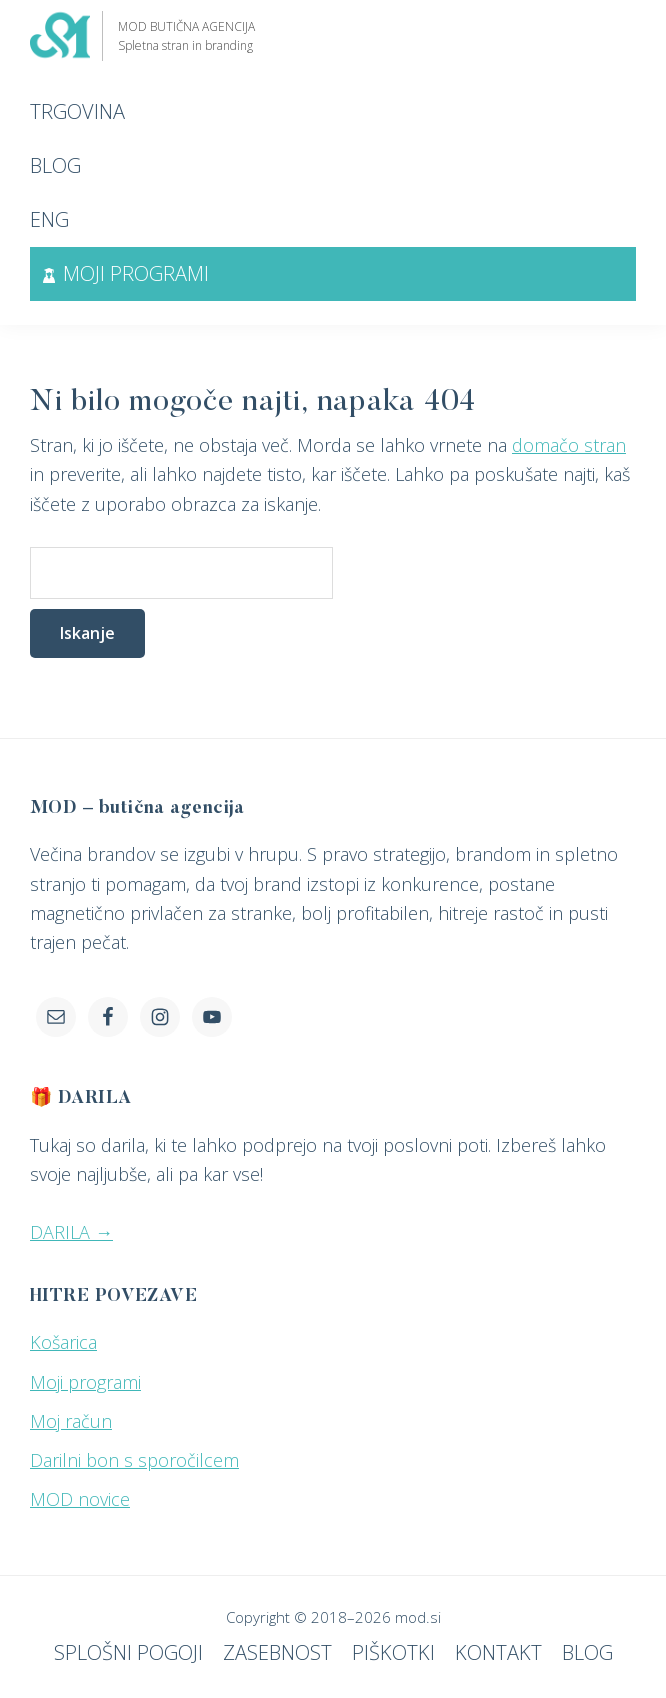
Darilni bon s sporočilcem (134, 1460)
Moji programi (85, 1382)
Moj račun (71, 1421)
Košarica (63, 1342)
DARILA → (71, 1232)
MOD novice (80, 1499)
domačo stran (569, 445)
